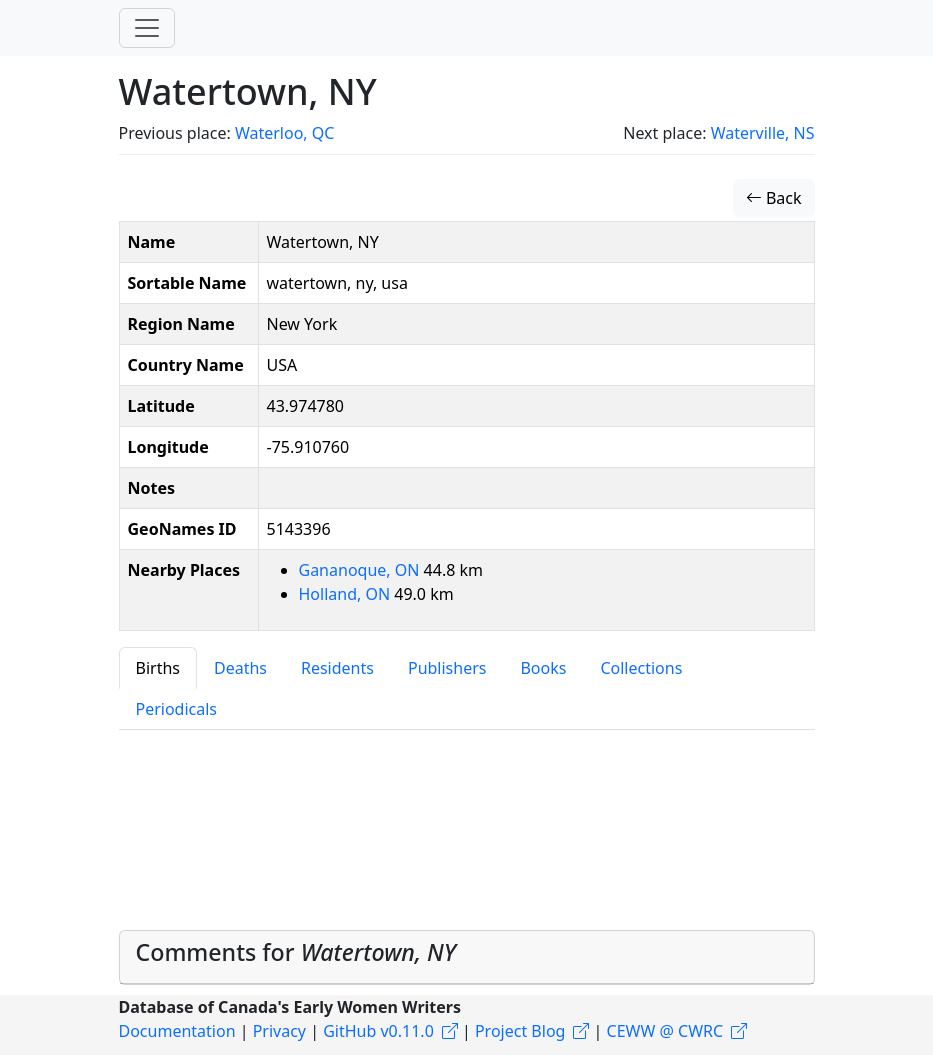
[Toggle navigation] (147, 28)
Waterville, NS (763, 133)
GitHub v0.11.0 (378, 1031)
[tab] (467, 957)
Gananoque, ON (361, 570)
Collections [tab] (641, 668)
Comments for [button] (296, 952)
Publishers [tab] (447, 668)
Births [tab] (158, 668)
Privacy (279, 1031)
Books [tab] (543, 668)
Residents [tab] (337, 668)
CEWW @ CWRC (665, 1031)
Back (774, 198)
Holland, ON (347, 594)
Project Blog (520, 1031)
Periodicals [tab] (177, 709)
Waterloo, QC (285, 133)
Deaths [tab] (240, 668)
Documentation (177, 1031)
